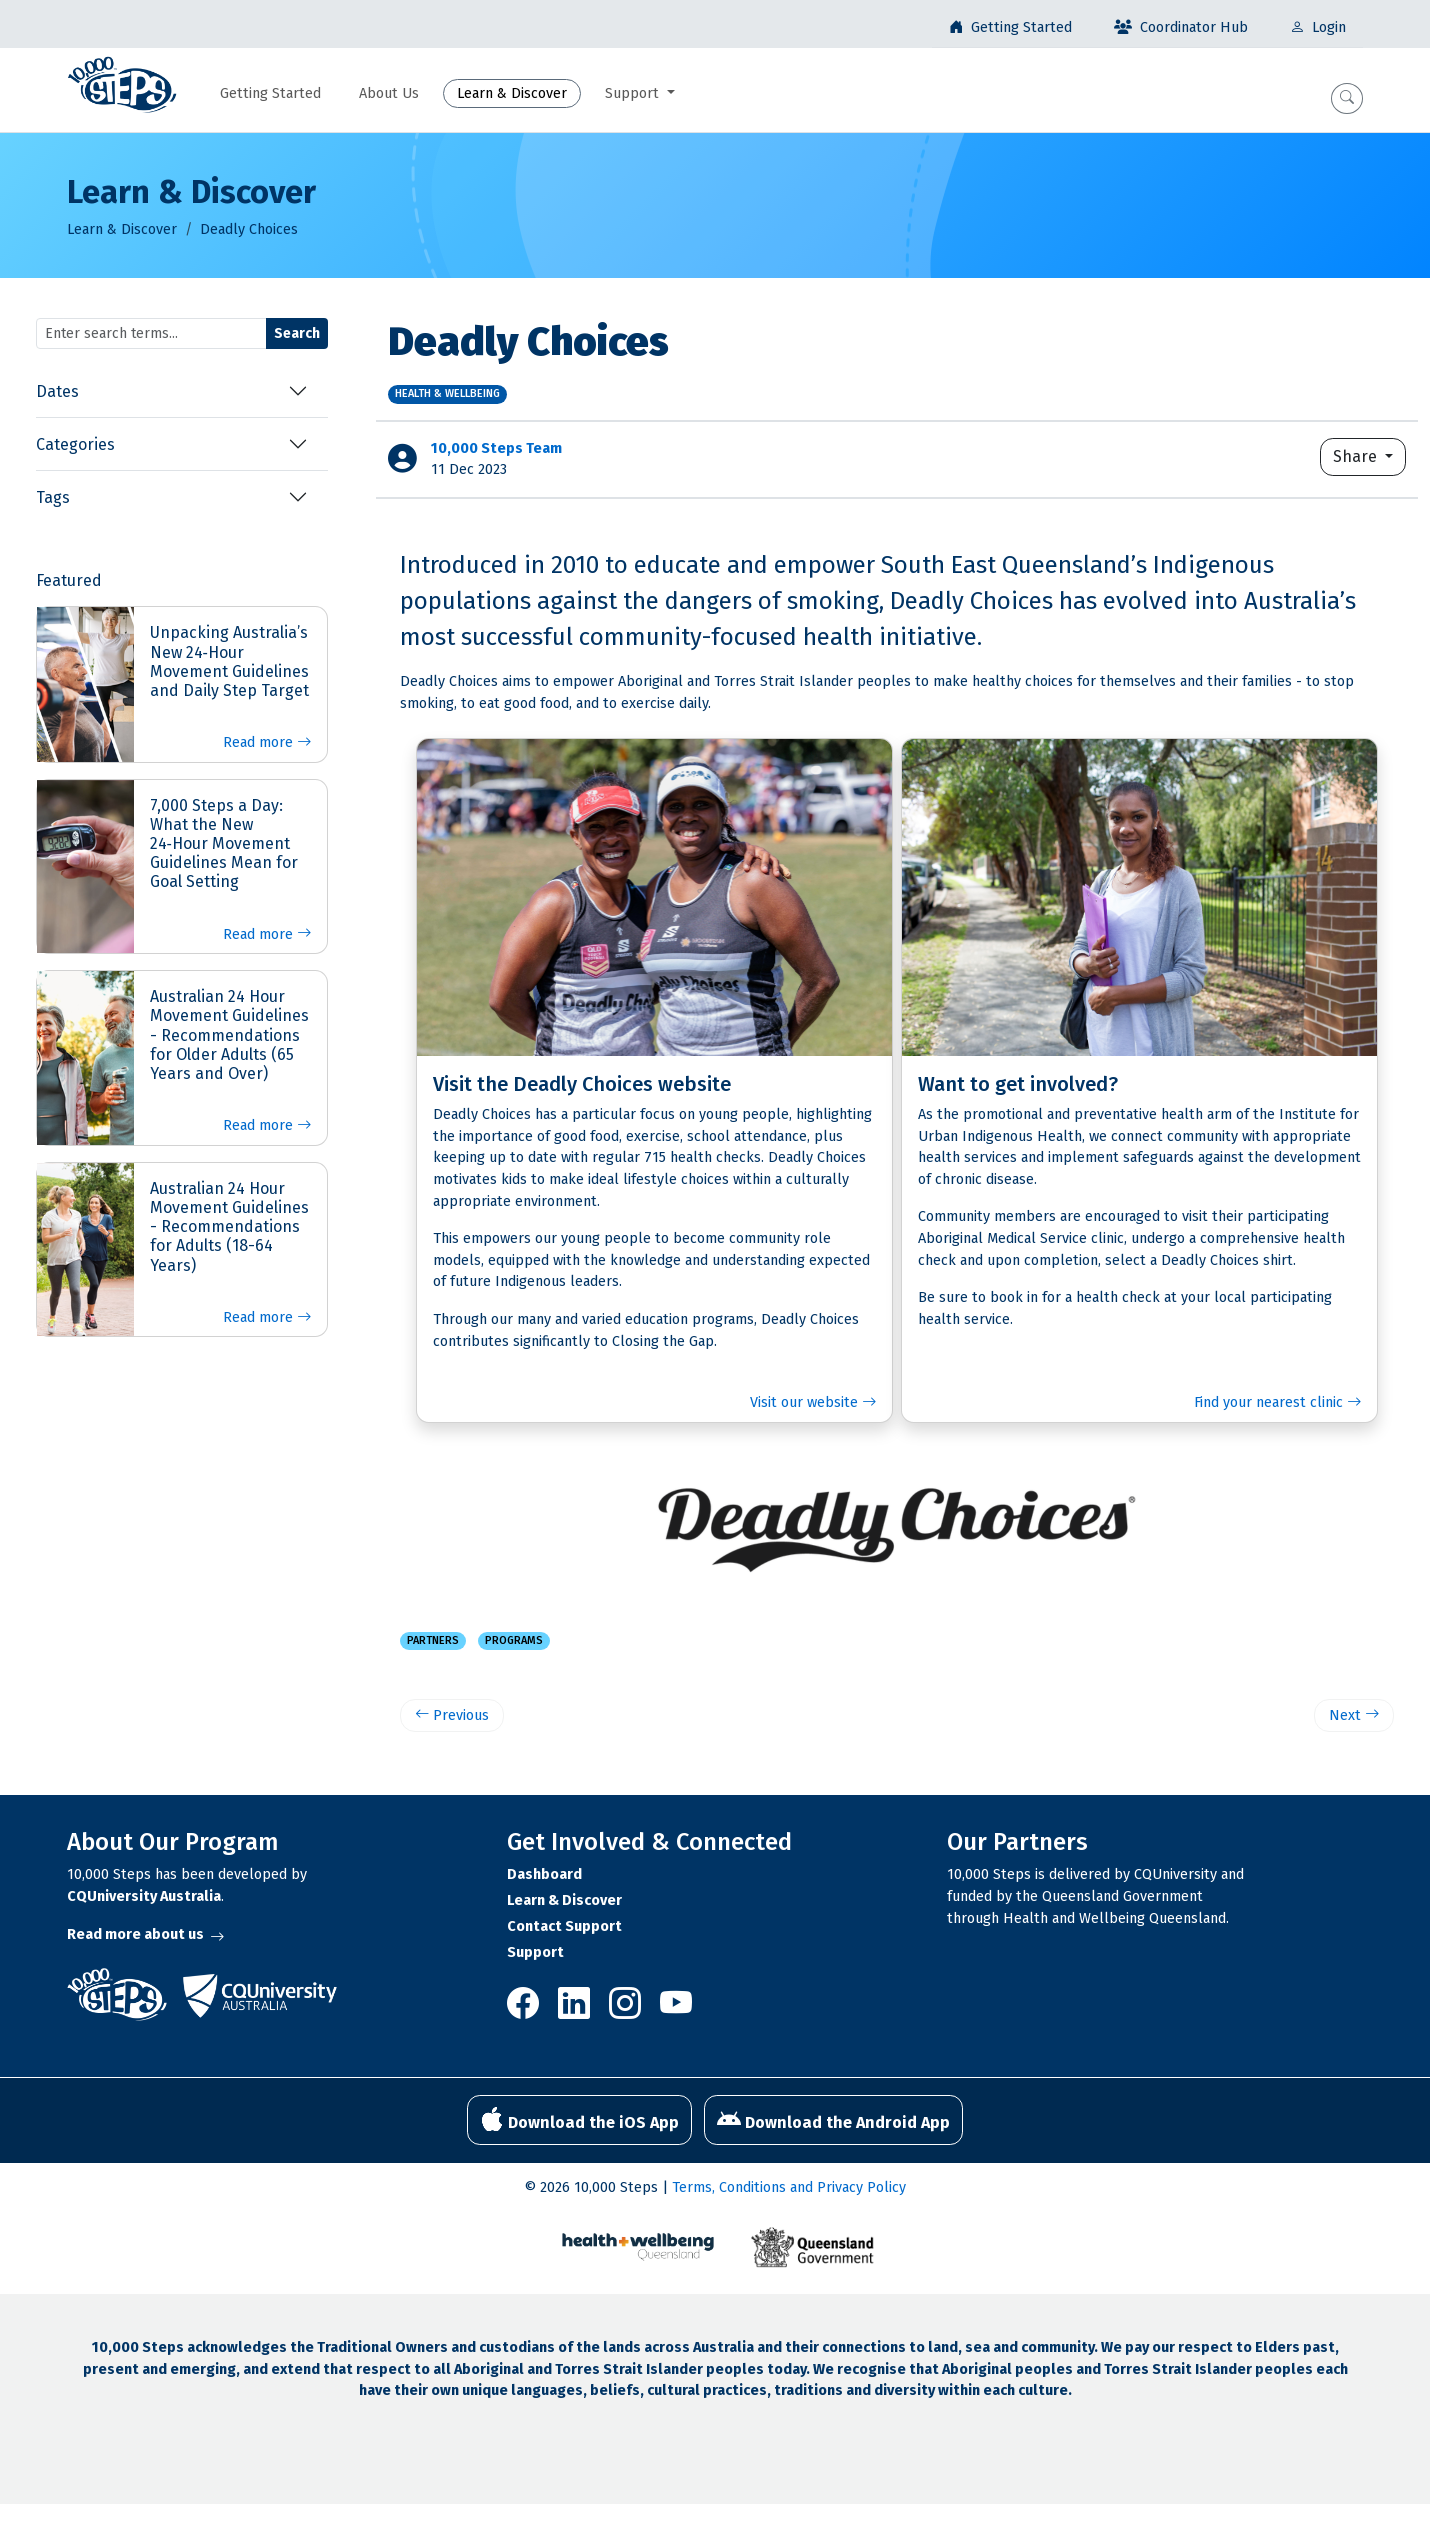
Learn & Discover (122, 229)
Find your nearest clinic (1277, 1402)
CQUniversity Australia (144, 1896)
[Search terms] (151, 333)
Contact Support (564, 1926)
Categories (75, 444)
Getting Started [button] (270, 93)
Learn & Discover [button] (512, 93)
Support (535, 1952)
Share (1357, 456)
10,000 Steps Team (496, 448)
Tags (53, 497)
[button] (1347, 98)
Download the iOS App (579, 2120)
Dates (57, 391)
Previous (452, 1715)
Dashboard (544, 1874)
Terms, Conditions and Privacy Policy (789, 2187)
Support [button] (634, 93)
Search (297, 333)
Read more (267, 742)
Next (1354, 1715)
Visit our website (813, 1402)
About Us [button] (389, 93)
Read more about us (145, 1934)
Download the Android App (833, 2120)
